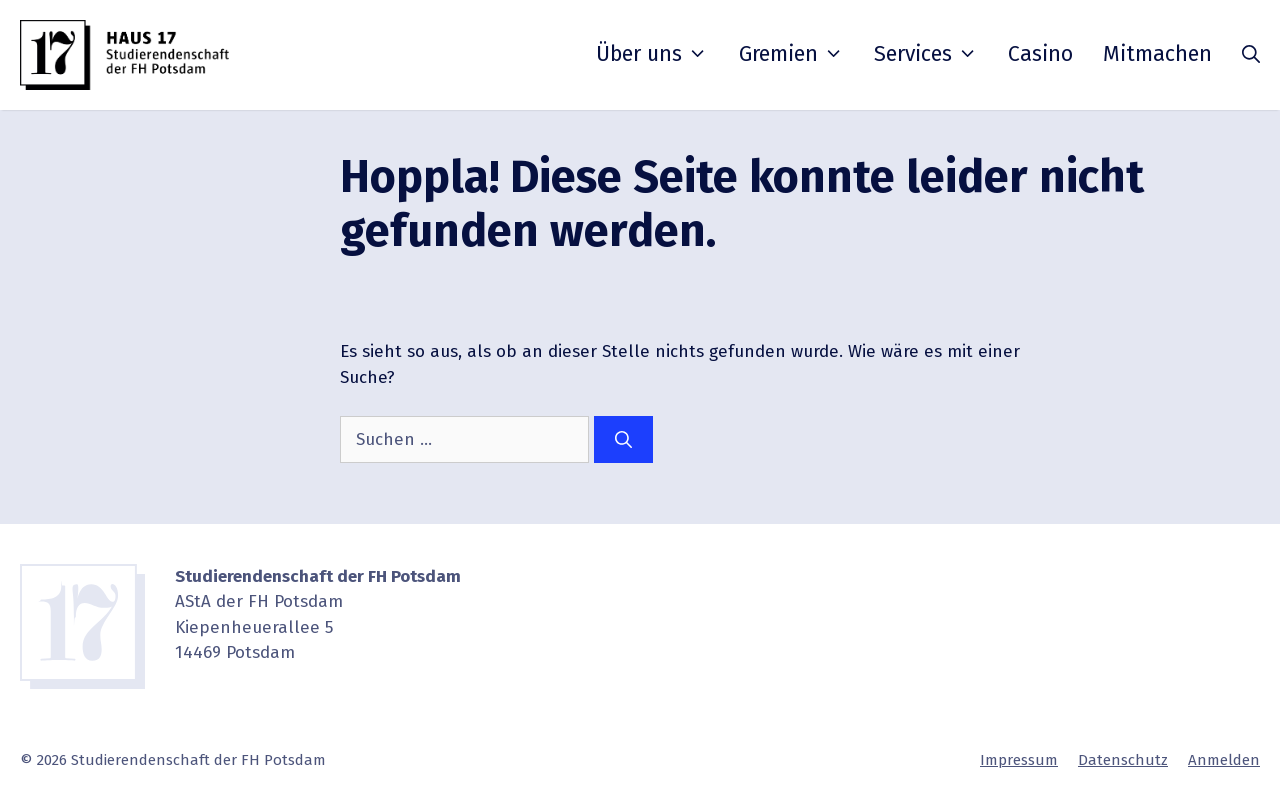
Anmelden (1224, 760)
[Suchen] (623, 440)
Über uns (652, 54)
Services (926, 54)
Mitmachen (1157, 54)
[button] (1251, 55)
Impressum (1019, 760)
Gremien (791, 54)
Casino (1040, 54)
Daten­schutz (1123, 760)
